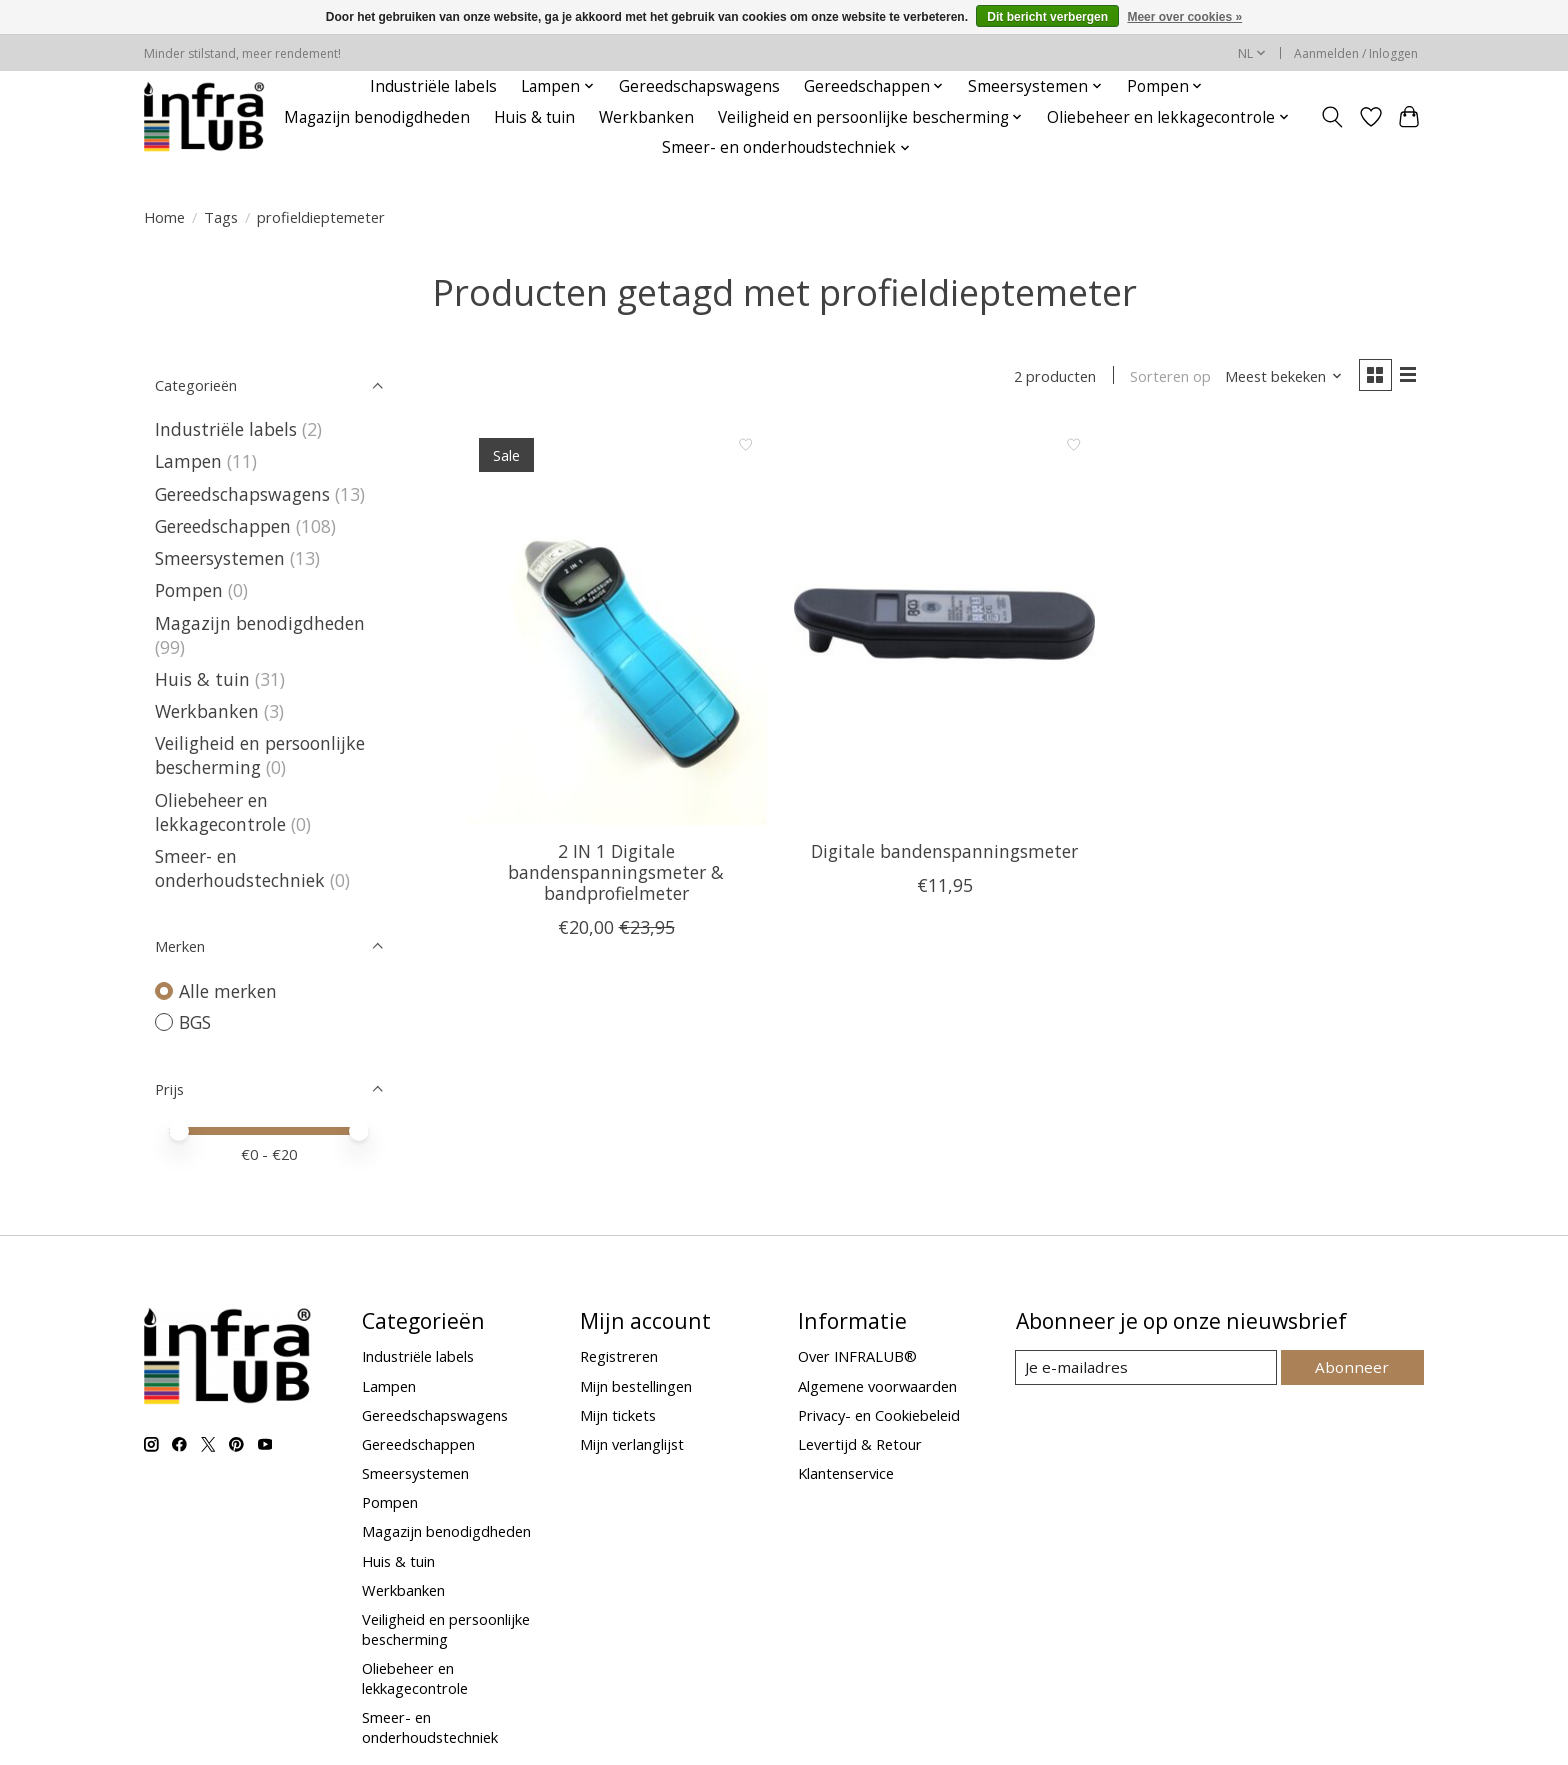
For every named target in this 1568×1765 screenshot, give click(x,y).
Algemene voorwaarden (877, 1386)
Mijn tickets (618, 1415)
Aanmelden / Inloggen (1356, 53)
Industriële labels (433, 86)
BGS (195, 1022)
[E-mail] (1148, 1368)
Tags (221, 217)
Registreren (619, 1356)
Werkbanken (646, 117)
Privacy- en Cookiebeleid (879, 1415)
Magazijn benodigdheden (377, 117)
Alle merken (228, 991)
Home (164, 217)
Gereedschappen (223, 526)
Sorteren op (1166, 377)
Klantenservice (846, 1473)
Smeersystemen (220, 558)
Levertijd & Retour (860, 1444)
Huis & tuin (534, 117)
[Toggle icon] (1332, 117)
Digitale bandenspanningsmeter (944, 853)
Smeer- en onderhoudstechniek (240, 868)
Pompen (189, 590)
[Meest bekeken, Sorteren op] (1280, 377)
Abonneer (1354, 1367)
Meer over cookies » (1184, 17)
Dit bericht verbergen (1047, 17)
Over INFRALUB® (857, 1356)
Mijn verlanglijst (632, 1444)
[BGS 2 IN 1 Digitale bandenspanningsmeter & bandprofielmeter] (616, 626)
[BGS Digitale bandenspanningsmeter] (944, 626)
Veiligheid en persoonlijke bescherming (260, 755)
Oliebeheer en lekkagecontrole (220, 812)
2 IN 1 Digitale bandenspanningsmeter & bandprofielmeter (616, 874)
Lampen (188, 461)
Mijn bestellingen (636, 1386)
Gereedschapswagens (699, 86)
